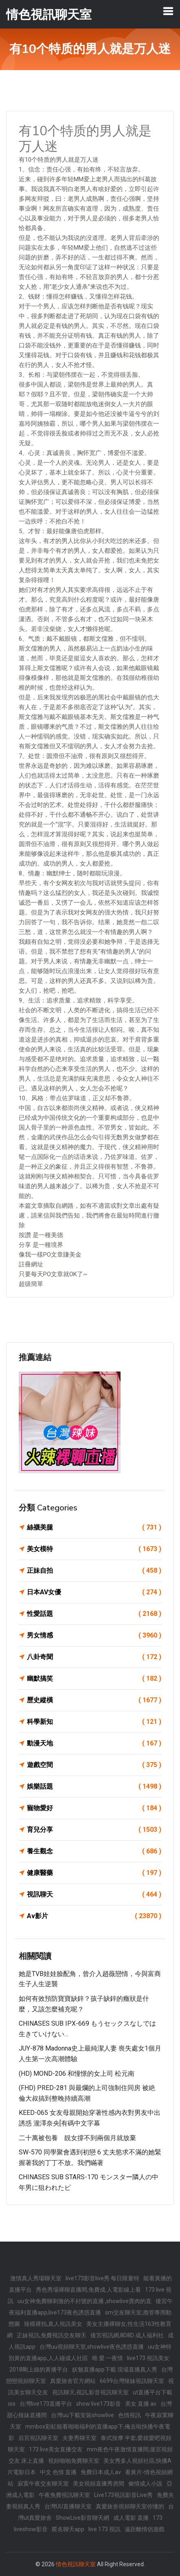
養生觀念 (94, 1851)
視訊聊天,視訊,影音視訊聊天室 (90, 2392)
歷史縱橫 (94, 1700)
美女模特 (94, 1549)
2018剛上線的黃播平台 (38, 2369)
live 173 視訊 (104, 2529)
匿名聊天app (68, 2529)
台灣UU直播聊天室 (68, 2506)
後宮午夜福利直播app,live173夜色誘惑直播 (91, 2307)
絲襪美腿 (94, 1527)
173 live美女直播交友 (56, 2449)
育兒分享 (94, 1829)
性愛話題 (94, 1614)
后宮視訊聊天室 (38, 2438)
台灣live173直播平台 (46, 2403)
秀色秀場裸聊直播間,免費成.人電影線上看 (88, 2289)
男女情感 (94, 1635)
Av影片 (94, 1916)
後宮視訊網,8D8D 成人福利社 (127, 2335)
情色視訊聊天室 (76, 2564)
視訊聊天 (94, 1894)
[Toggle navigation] (168, 11)
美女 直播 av (140, 2403)
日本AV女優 (94, 1592)
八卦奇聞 (94, 1657)
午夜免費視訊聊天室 (64, 2495)
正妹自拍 (94, 1570)
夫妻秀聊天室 (79, 2438)
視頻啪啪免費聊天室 (73, 2460)
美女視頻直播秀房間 (98, 2483)
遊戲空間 (94, 1765)
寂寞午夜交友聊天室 (43, 2483)
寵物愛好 (94, 1808)
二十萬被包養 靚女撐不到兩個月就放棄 (77, 2138)
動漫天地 (94, 1743)
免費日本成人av (101, 2472)
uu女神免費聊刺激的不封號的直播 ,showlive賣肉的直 (84, 2301)
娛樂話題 (94, 1786)
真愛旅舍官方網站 (73, 2381)
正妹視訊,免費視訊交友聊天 (51, 2335)
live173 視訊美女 (148, 2358)
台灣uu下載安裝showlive (82, 2415)
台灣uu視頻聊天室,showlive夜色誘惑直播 (92, 2346)
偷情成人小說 (145, 2483)
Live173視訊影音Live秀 (123, 2495)
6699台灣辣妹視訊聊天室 (132, 2381)
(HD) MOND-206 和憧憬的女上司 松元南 (76, 2073)
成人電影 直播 (131, 2517)
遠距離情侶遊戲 (145, 2529)
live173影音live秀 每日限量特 (102, 2278)
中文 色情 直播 (58, 2472)
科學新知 (94, 1722)
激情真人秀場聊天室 (35, 2278)
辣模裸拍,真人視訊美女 (53, 2324)
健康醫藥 (94, 1873)
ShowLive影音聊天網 (82, 2517)
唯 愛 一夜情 (107, 2358)
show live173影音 (98, 2403)
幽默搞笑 (94, 1678)
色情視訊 (129, 2415)
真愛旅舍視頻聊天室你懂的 (130, 2506)
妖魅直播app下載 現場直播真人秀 (114, 2369)
